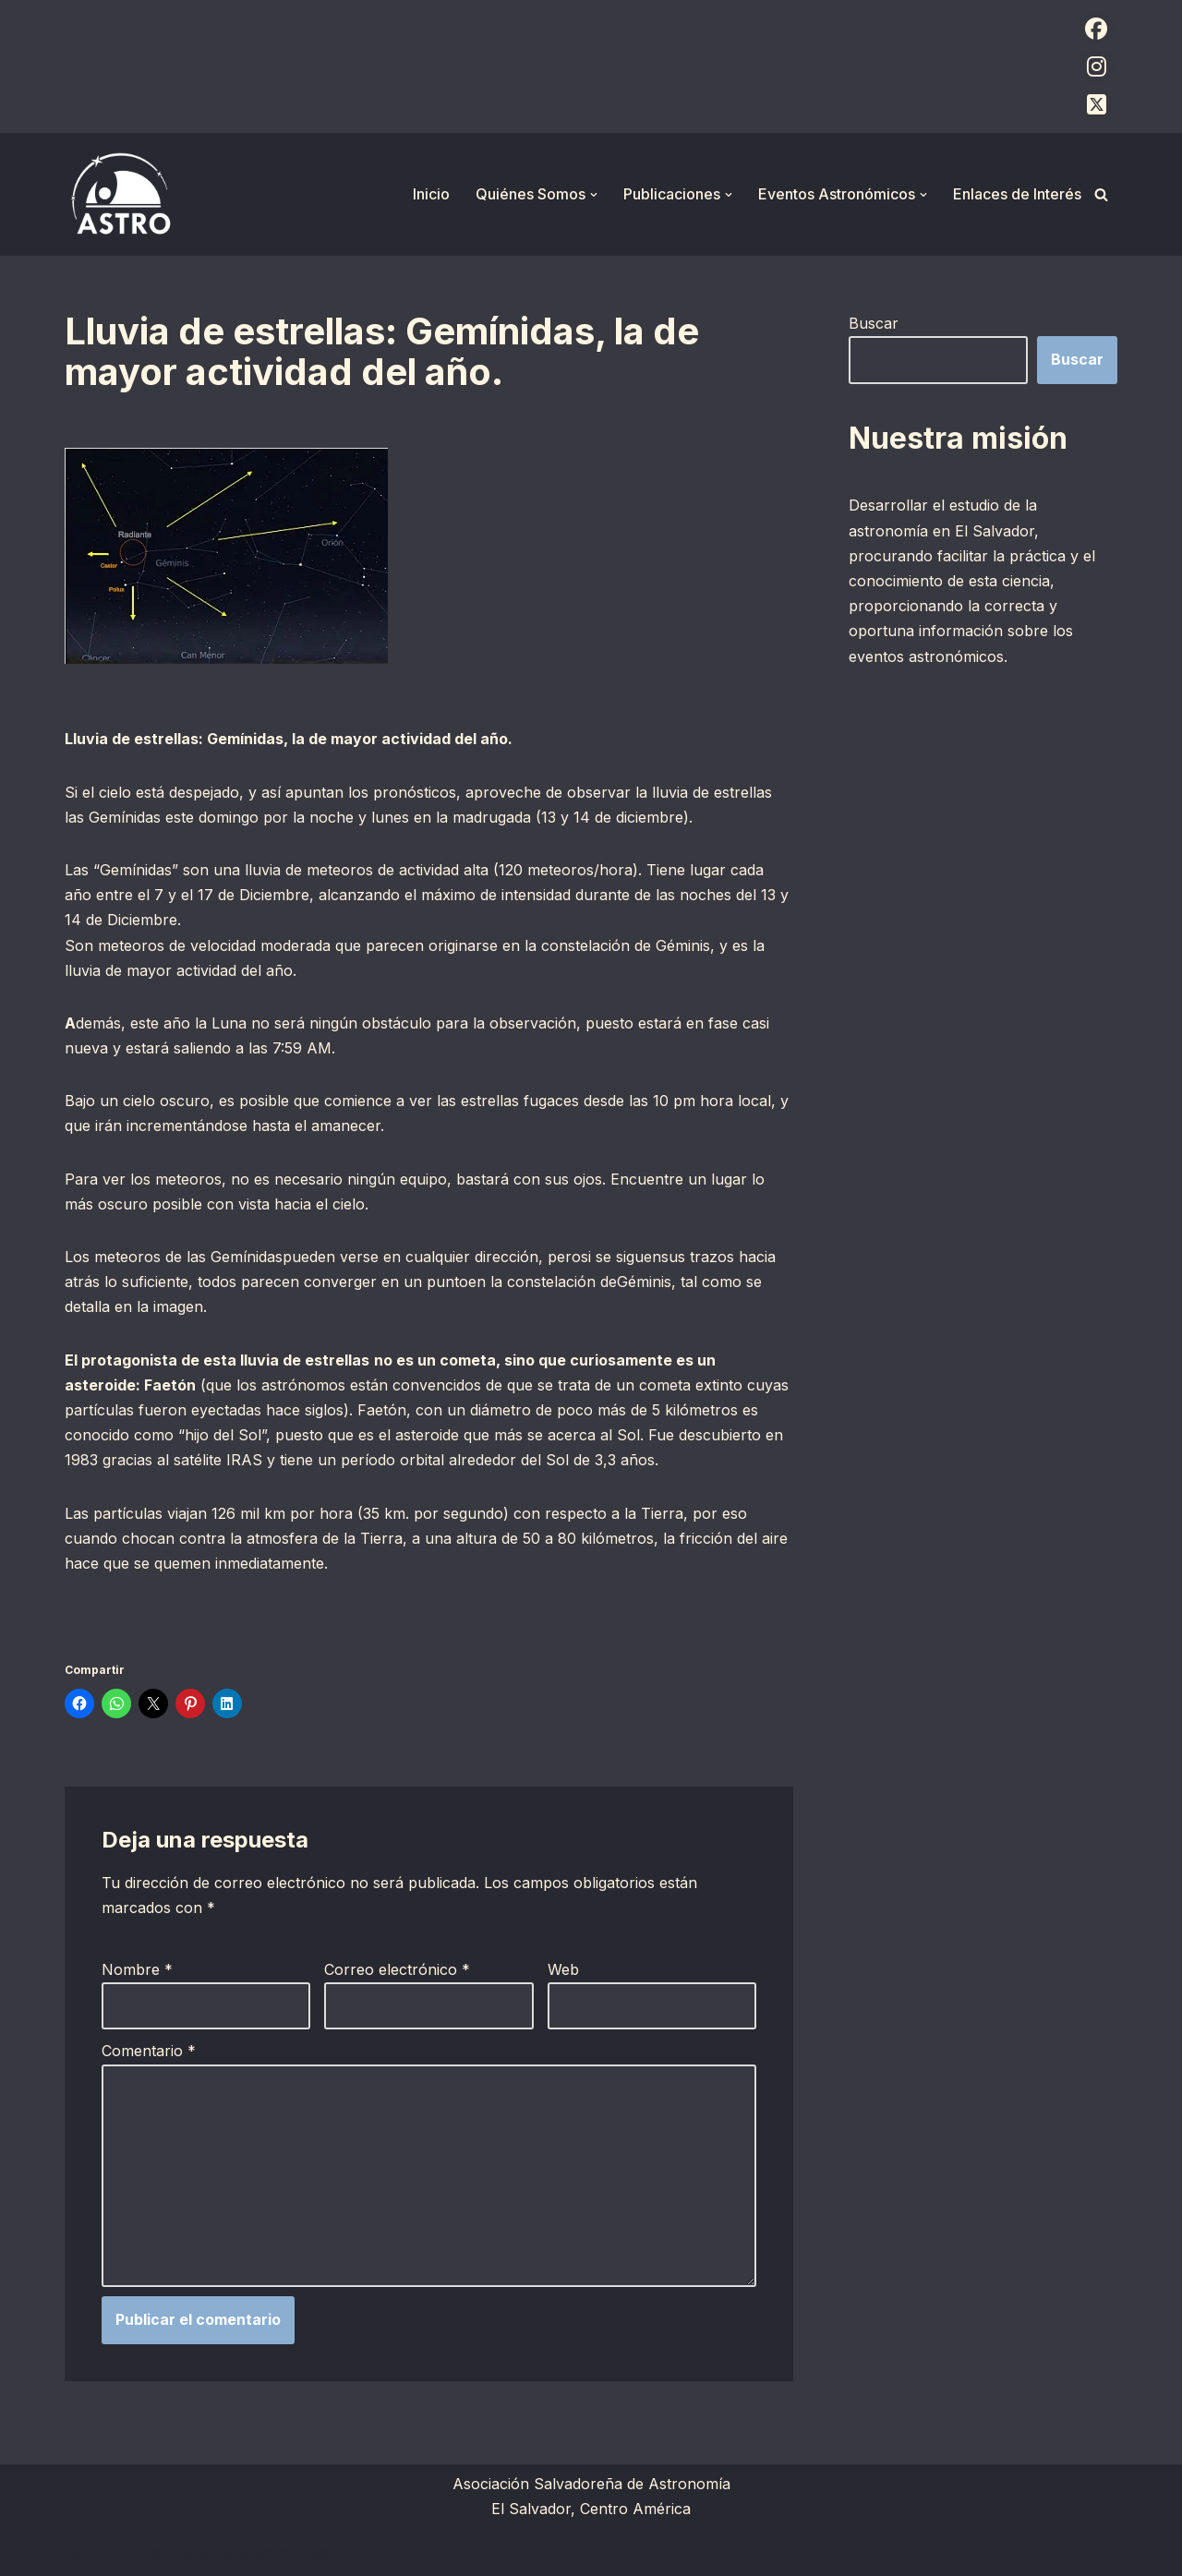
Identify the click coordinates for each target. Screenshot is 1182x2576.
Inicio (431, 194)
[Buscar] (1101, 194)
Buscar (874, 323)
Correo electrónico (397, 1969)
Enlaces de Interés (1017, 194)
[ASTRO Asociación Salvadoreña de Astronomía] (120, 194)
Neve (83, 2552)
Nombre (137, 1969)
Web (563, 1969)
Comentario (149, 2050)
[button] (593, 195)
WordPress (291, 2552)
